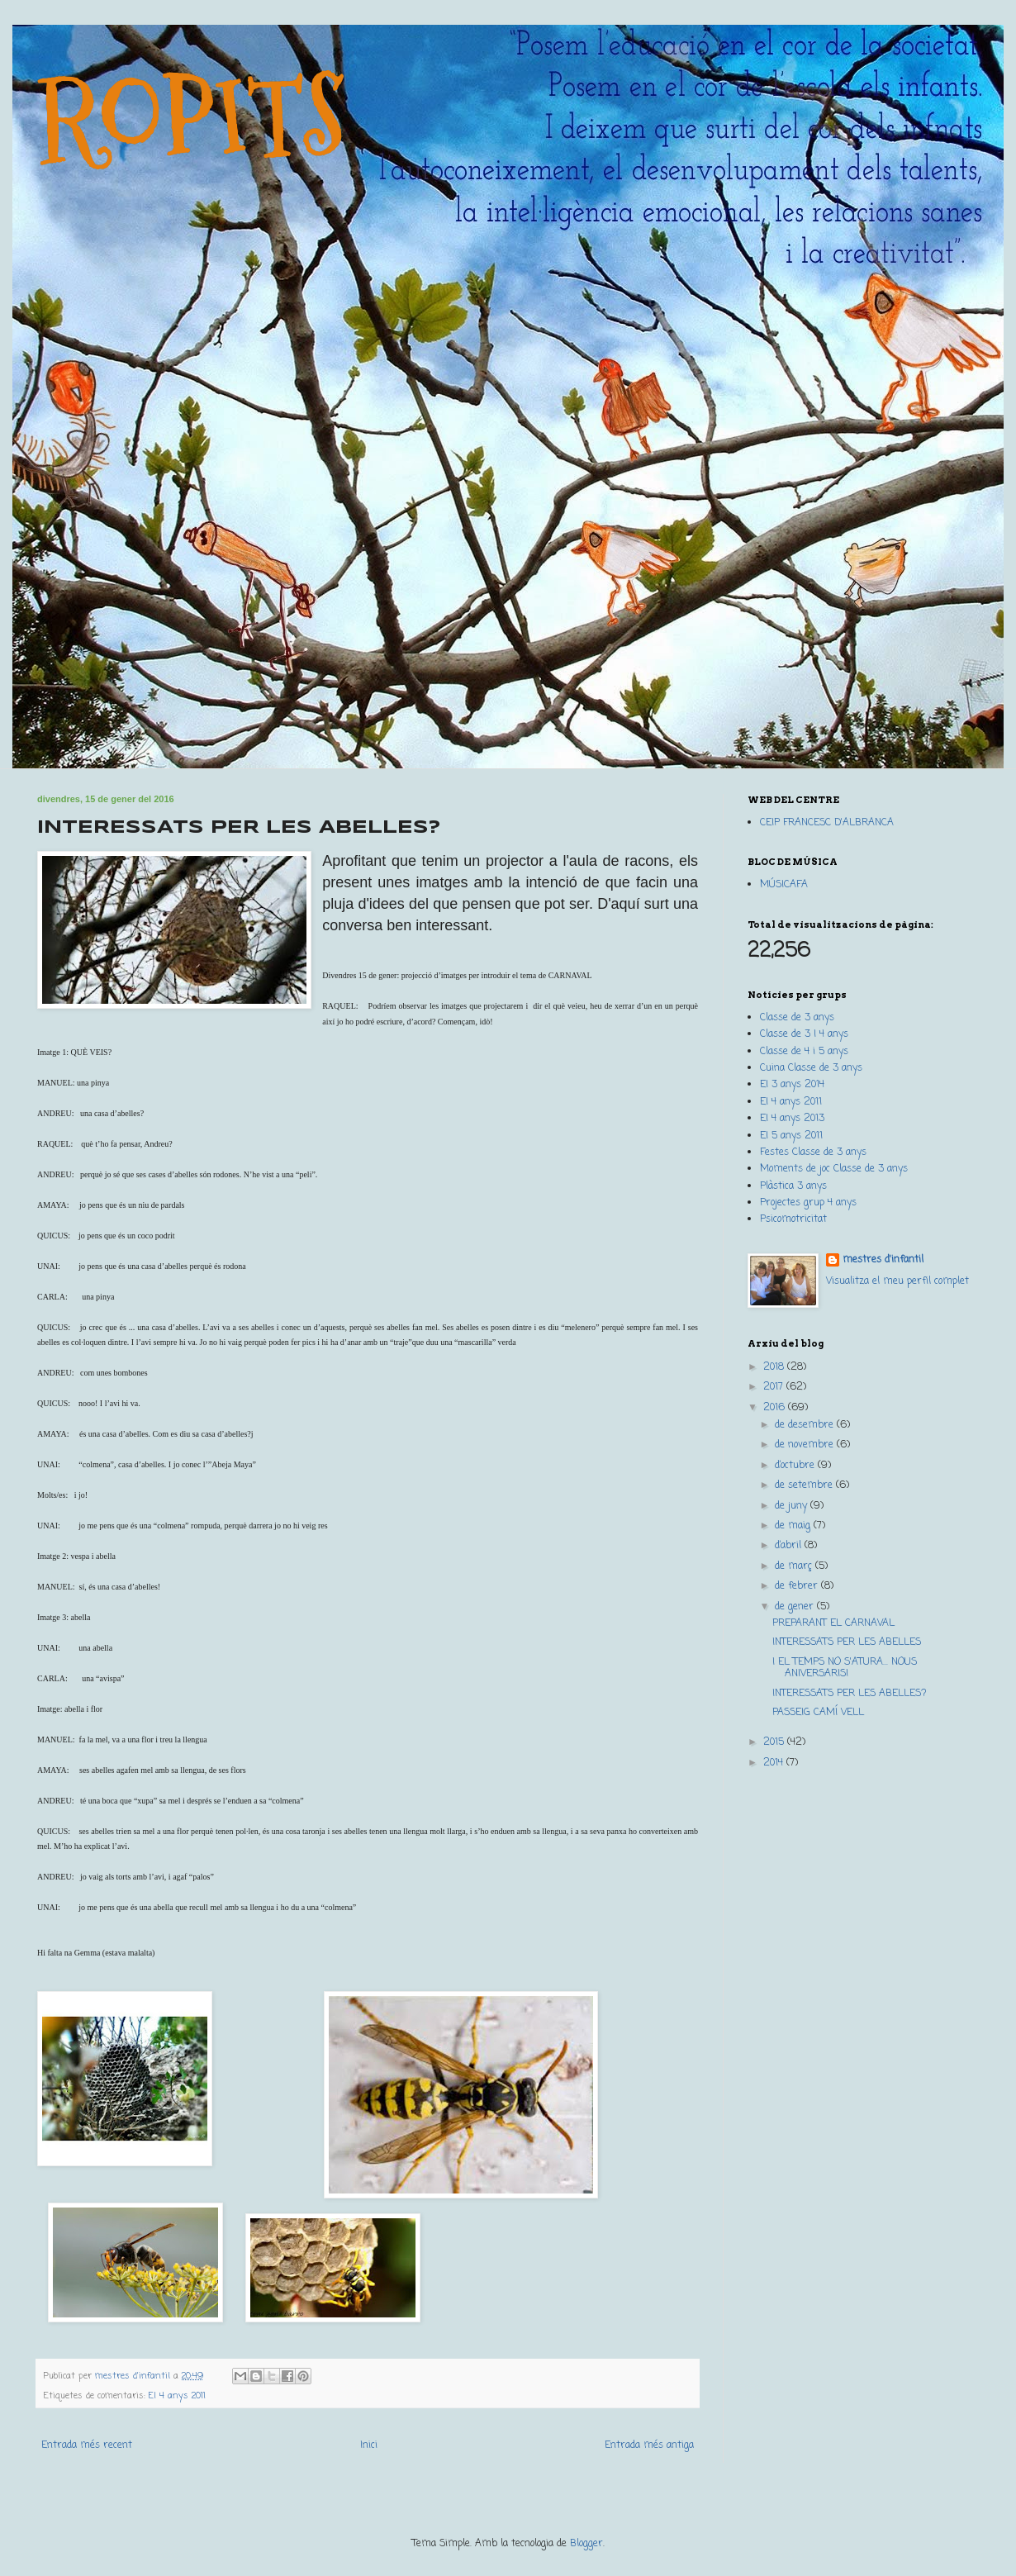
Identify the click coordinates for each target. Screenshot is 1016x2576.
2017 (774, 1387)
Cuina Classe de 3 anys (811, 1068)
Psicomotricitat (793, 1219)
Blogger (586, 2543)
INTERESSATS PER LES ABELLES (846, 1642)
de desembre (806, 1425)
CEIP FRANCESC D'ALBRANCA (827, 822)
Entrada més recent (86, 2445)
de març (795, 1566)
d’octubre (796, 1465)
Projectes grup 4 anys (808, 1202)
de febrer (798, 1586)
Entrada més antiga (649, 2445)
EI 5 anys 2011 (791, 1136)
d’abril (790, 1545)
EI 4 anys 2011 (177, 2396)
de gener (796, 1606)
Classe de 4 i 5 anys (804, 1051)
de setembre (805, 1485)
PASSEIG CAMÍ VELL (818, 1712)
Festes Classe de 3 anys (813, 1152)
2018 (775, 1367)
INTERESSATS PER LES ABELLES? (849, 1693)
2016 (775, 1407)
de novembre (806, 1445)
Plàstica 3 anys (793, 1186)
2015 (775, 1742)
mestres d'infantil (883, 1260)
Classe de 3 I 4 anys (804, 1034)
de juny (792, 1506)
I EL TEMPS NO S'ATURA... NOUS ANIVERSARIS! (844, 1668)
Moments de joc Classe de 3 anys (834, 1169)
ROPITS (191, 117)
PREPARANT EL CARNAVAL (833, 1623)
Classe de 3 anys (797, 1017)
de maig (794, 1526)
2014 (774, 1763)
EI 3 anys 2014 (792, 1084)
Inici (368, 2445)
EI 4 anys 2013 (792, 1118)
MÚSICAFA (784, 884)
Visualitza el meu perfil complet (897, 1281)
